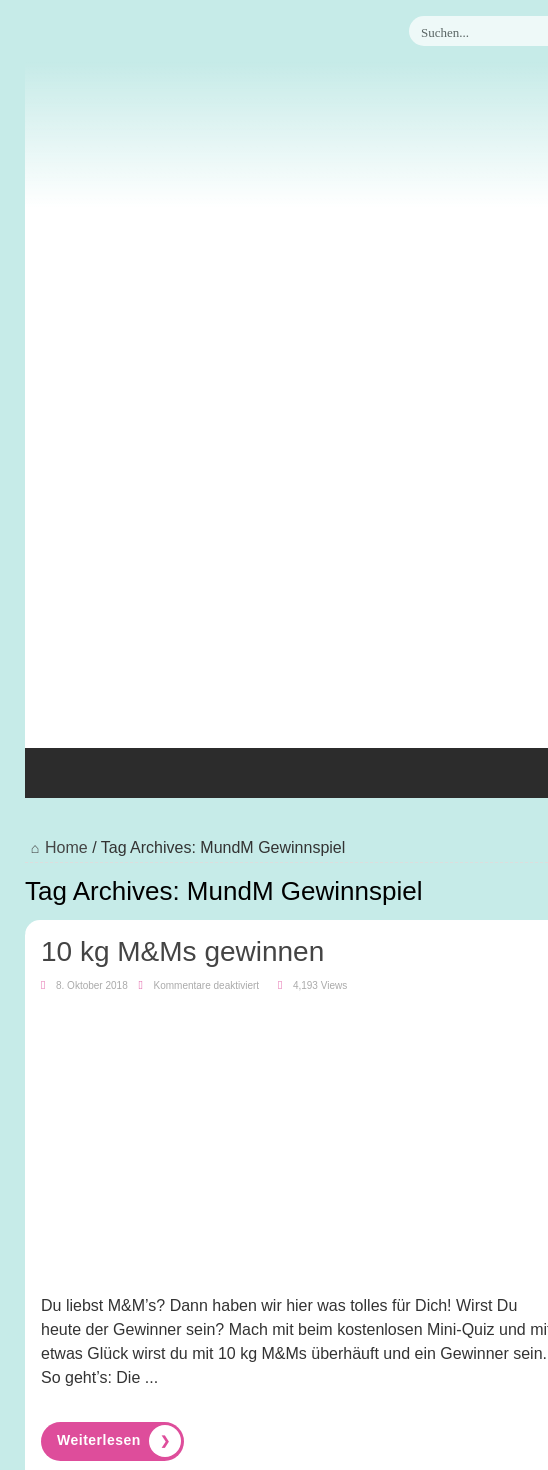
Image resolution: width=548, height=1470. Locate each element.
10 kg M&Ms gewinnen (182, 951)
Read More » (112, 1441)
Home (56, 847)
